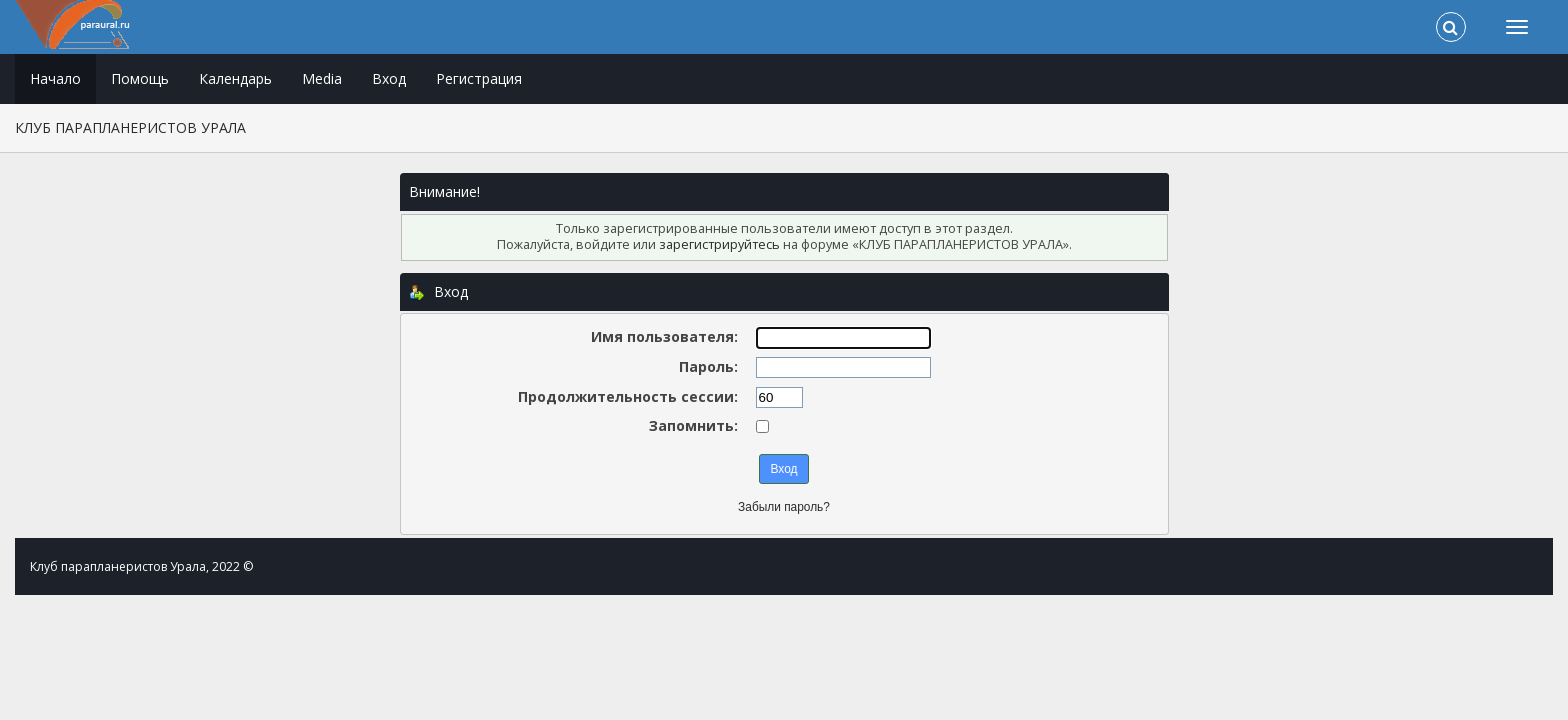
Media (322, 78)
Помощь (140, 78)
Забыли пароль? (784, 507)
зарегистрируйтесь (719, 244)
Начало (55, 78)
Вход (389, 78)
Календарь (235, 78)
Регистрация (479, 78)
